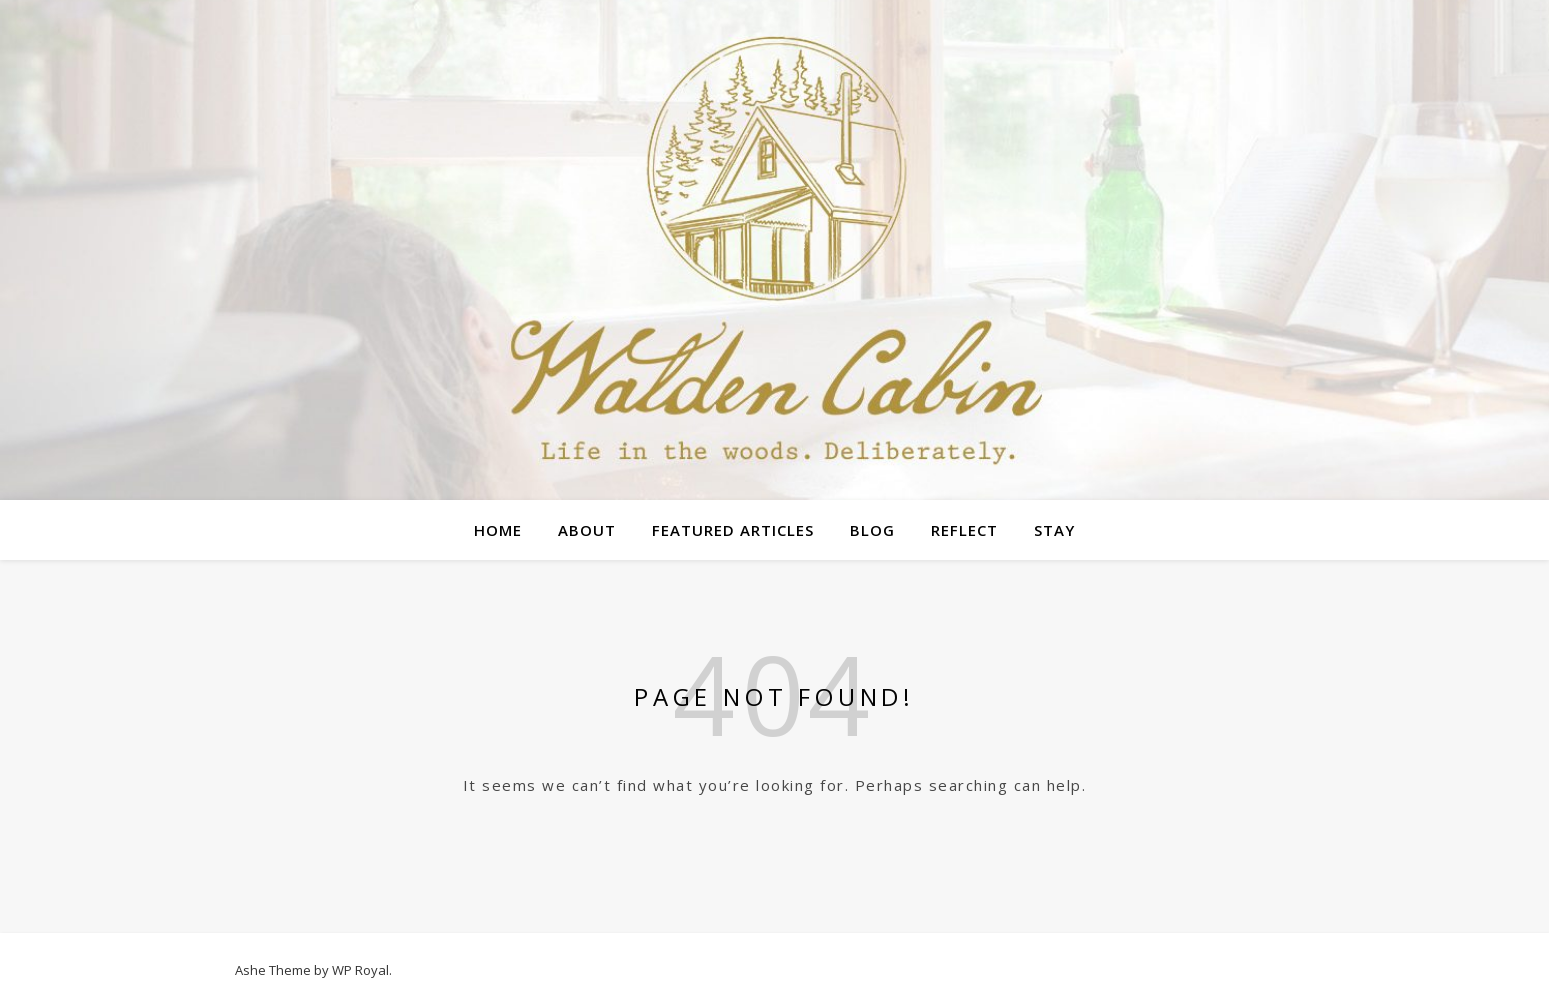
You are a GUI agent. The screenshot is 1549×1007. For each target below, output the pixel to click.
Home (498, 530)
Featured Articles (733, 530)
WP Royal (360, 970)
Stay (1054, 530)
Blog (872, 530)
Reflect (964, 530)
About (587, 530)
